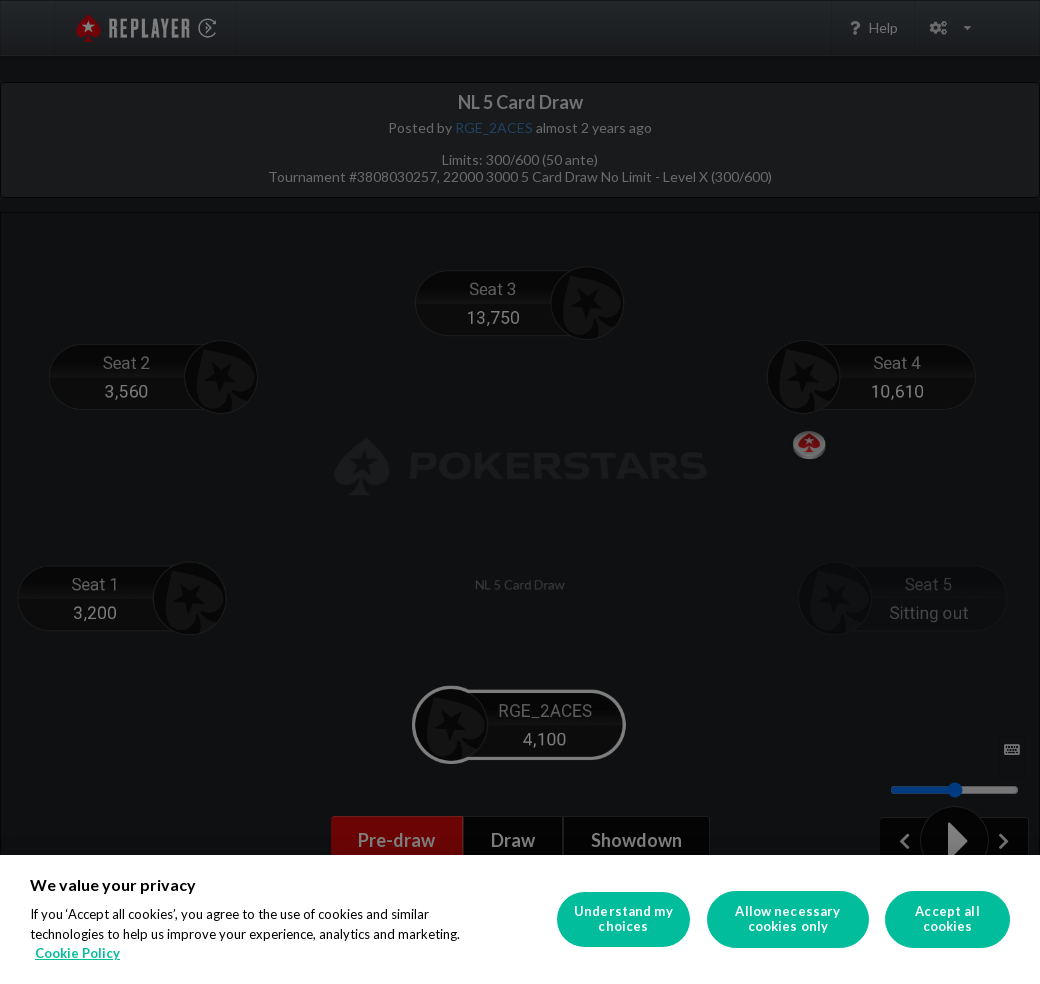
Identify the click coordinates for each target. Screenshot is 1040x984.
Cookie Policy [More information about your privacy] (77, 953)
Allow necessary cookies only (787, 919)
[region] (520, 919)
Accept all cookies (947, 919)
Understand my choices (623, 919)
